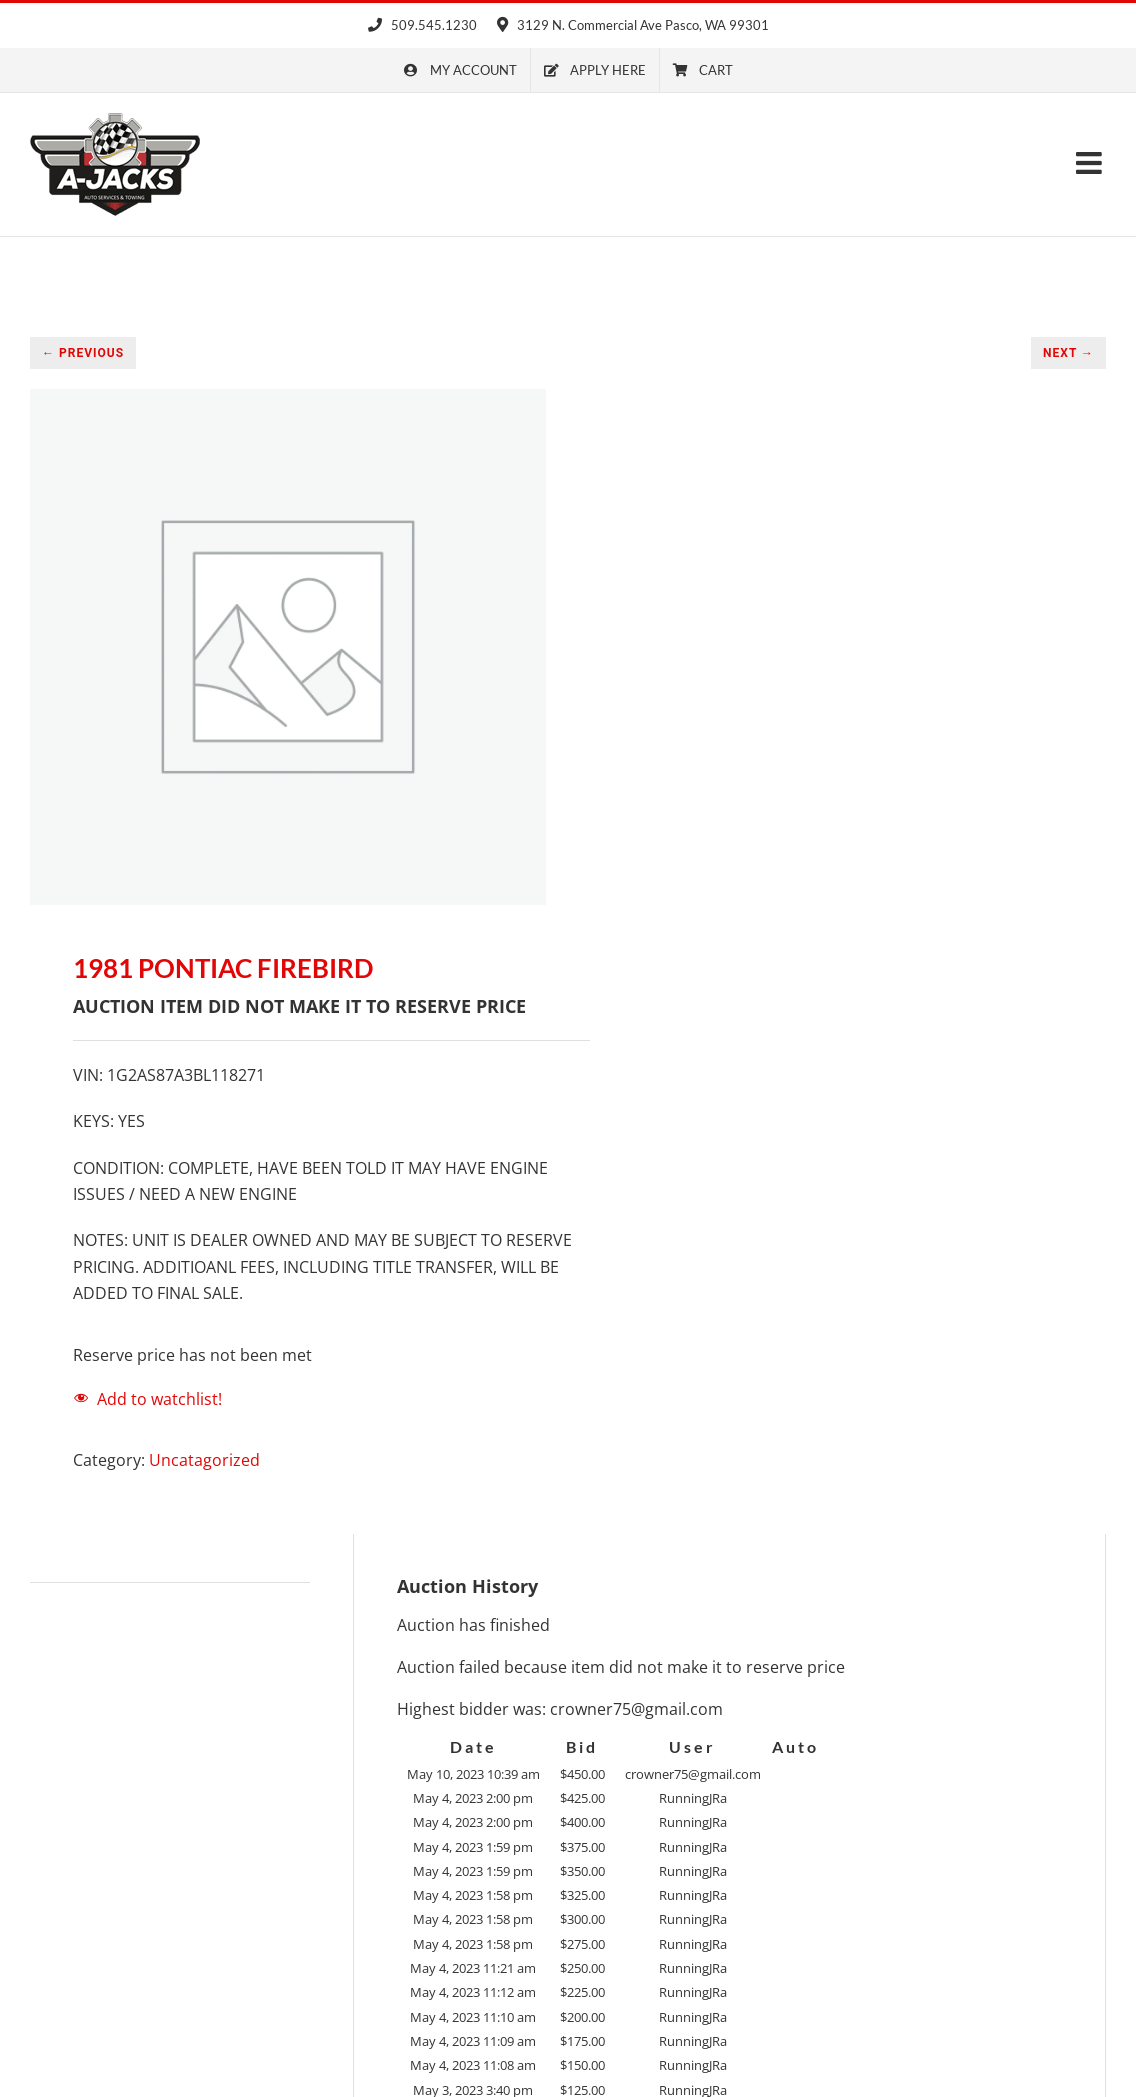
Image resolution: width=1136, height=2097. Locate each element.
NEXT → (1068, 353)
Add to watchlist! (159, 1399)
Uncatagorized (204, 1460)
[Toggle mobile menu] (1091, 163)
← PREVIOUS (83, 353)
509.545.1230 (422, 25)
